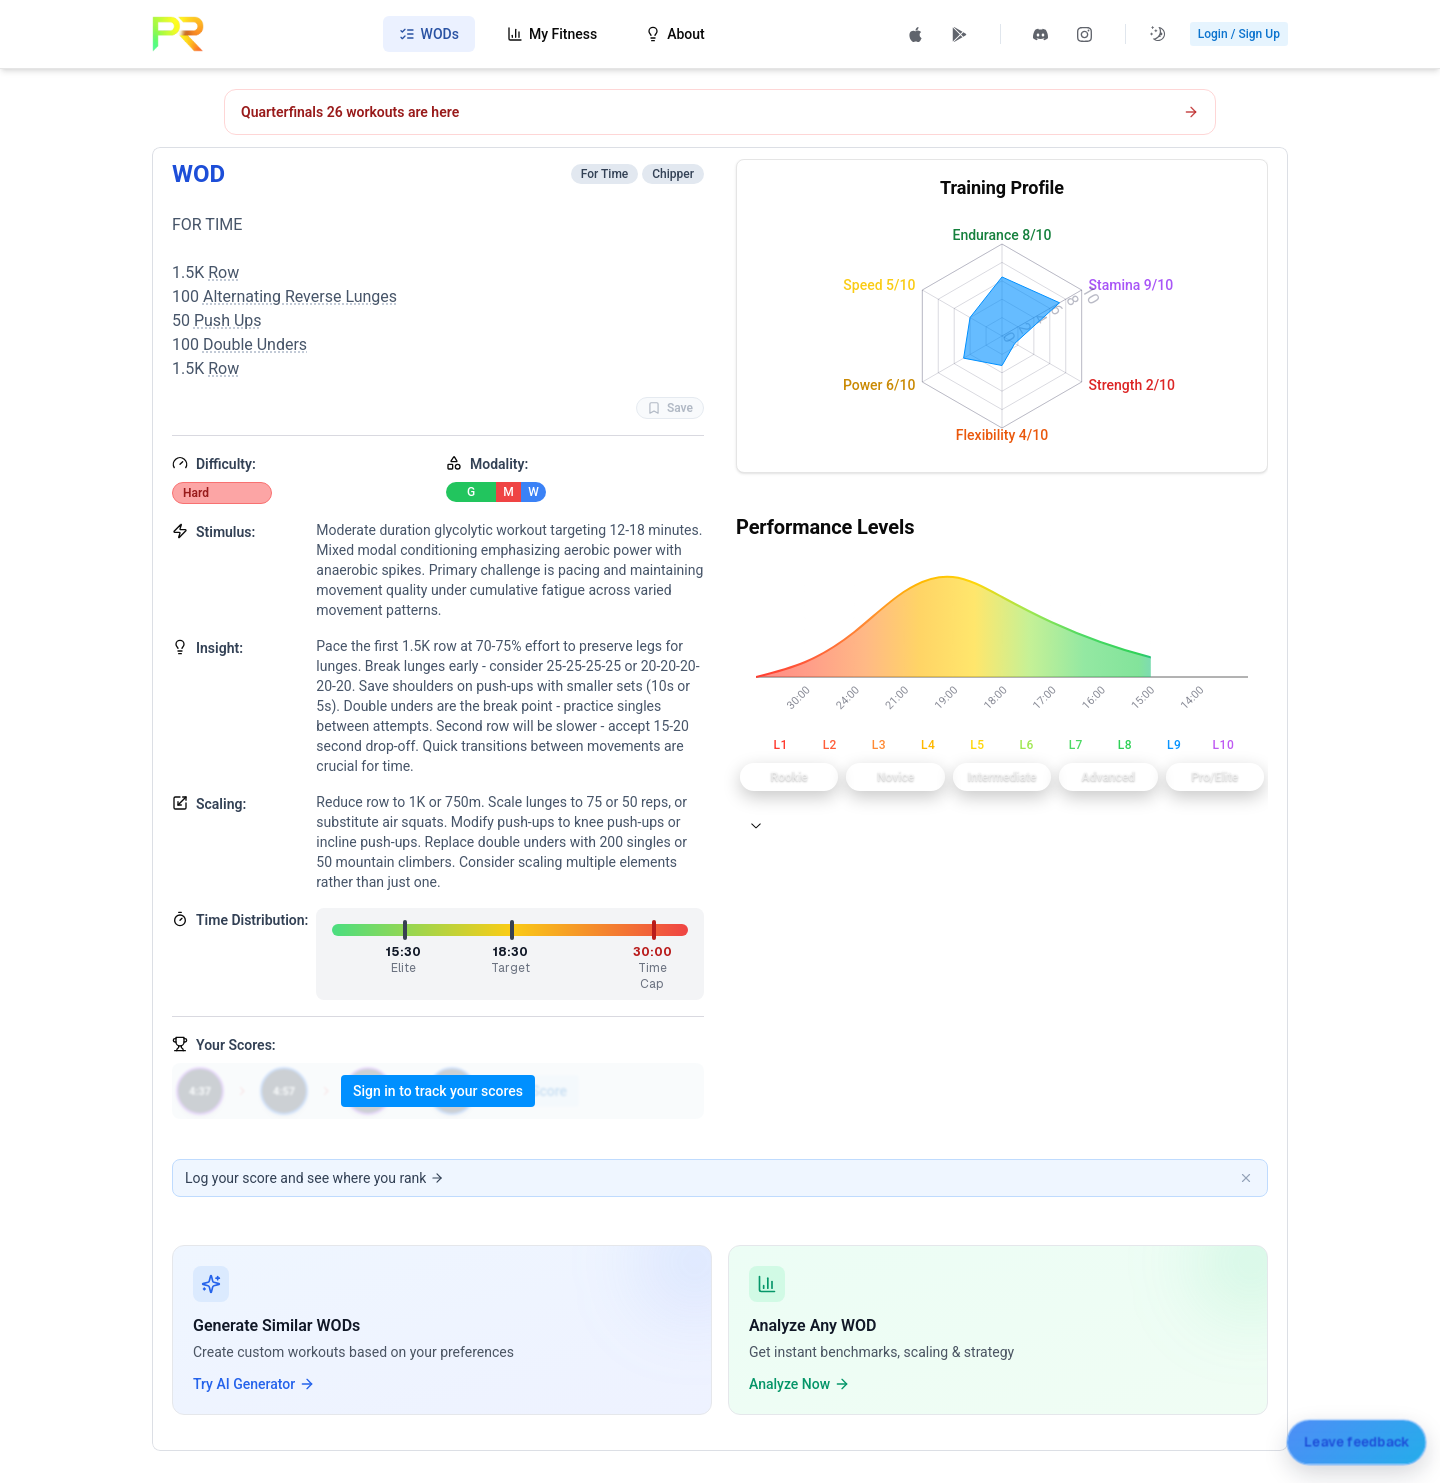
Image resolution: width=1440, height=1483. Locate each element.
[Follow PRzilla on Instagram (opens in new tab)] (1085, 34)
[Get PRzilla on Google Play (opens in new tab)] (960, 34)
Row (223, 272)
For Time (605, 174)
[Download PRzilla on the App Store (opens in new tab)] (916, 34)
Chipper (673, 174)
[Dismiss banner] (1246, 1178)
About (675, 34)
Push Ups (228, 320)
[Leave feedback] (1356, 1439)
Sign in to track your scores (438, 1091)
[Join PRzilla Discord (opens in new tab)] (1041, 34)
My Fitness (552, 34)
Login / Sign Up (1239, 34)
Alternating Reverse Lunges (300, 296)
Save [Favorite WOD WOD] (670, 408)
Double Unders (255, 344)
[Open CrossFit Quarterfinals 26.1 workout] (720, 112)
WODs (429, 34)
